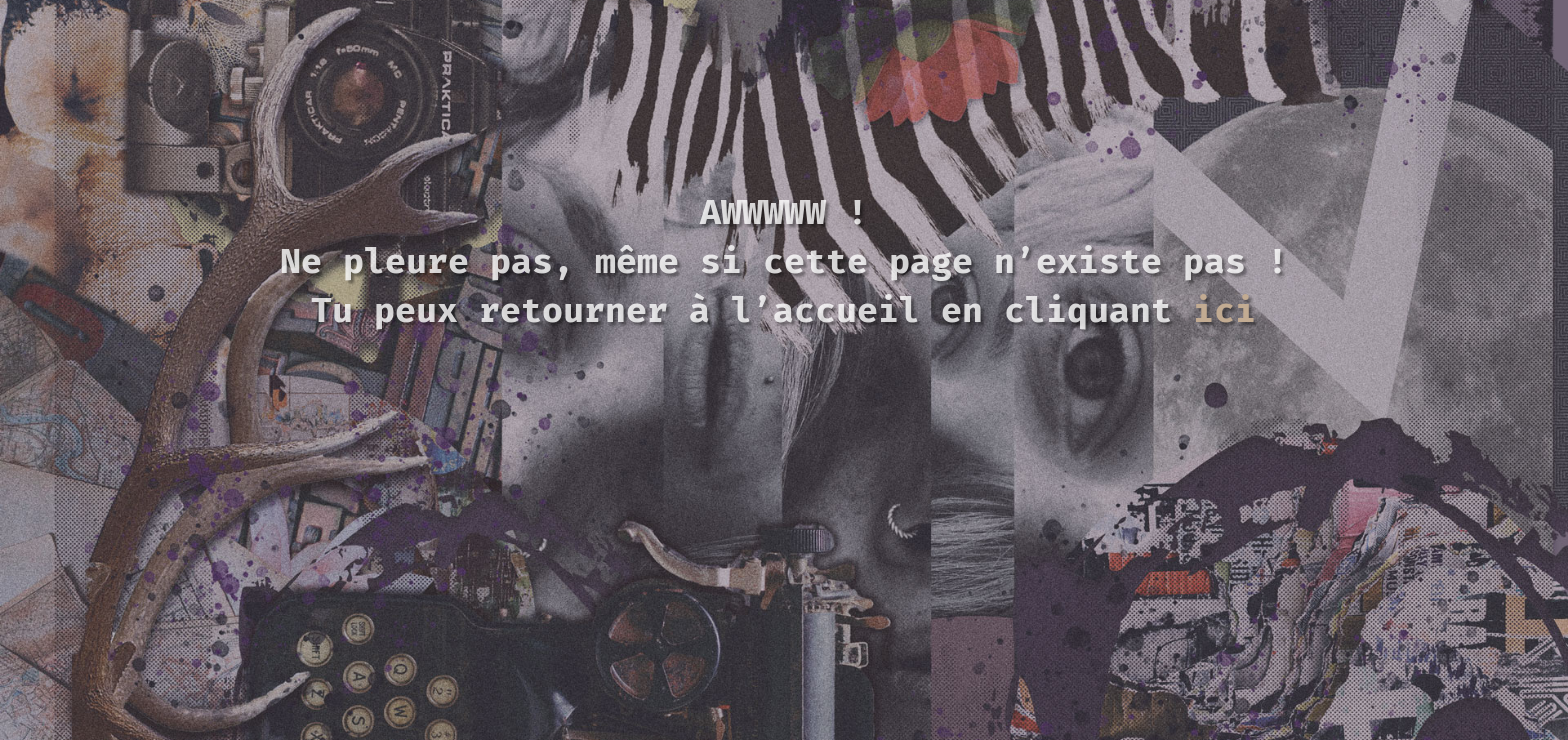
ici (1224, 310)
